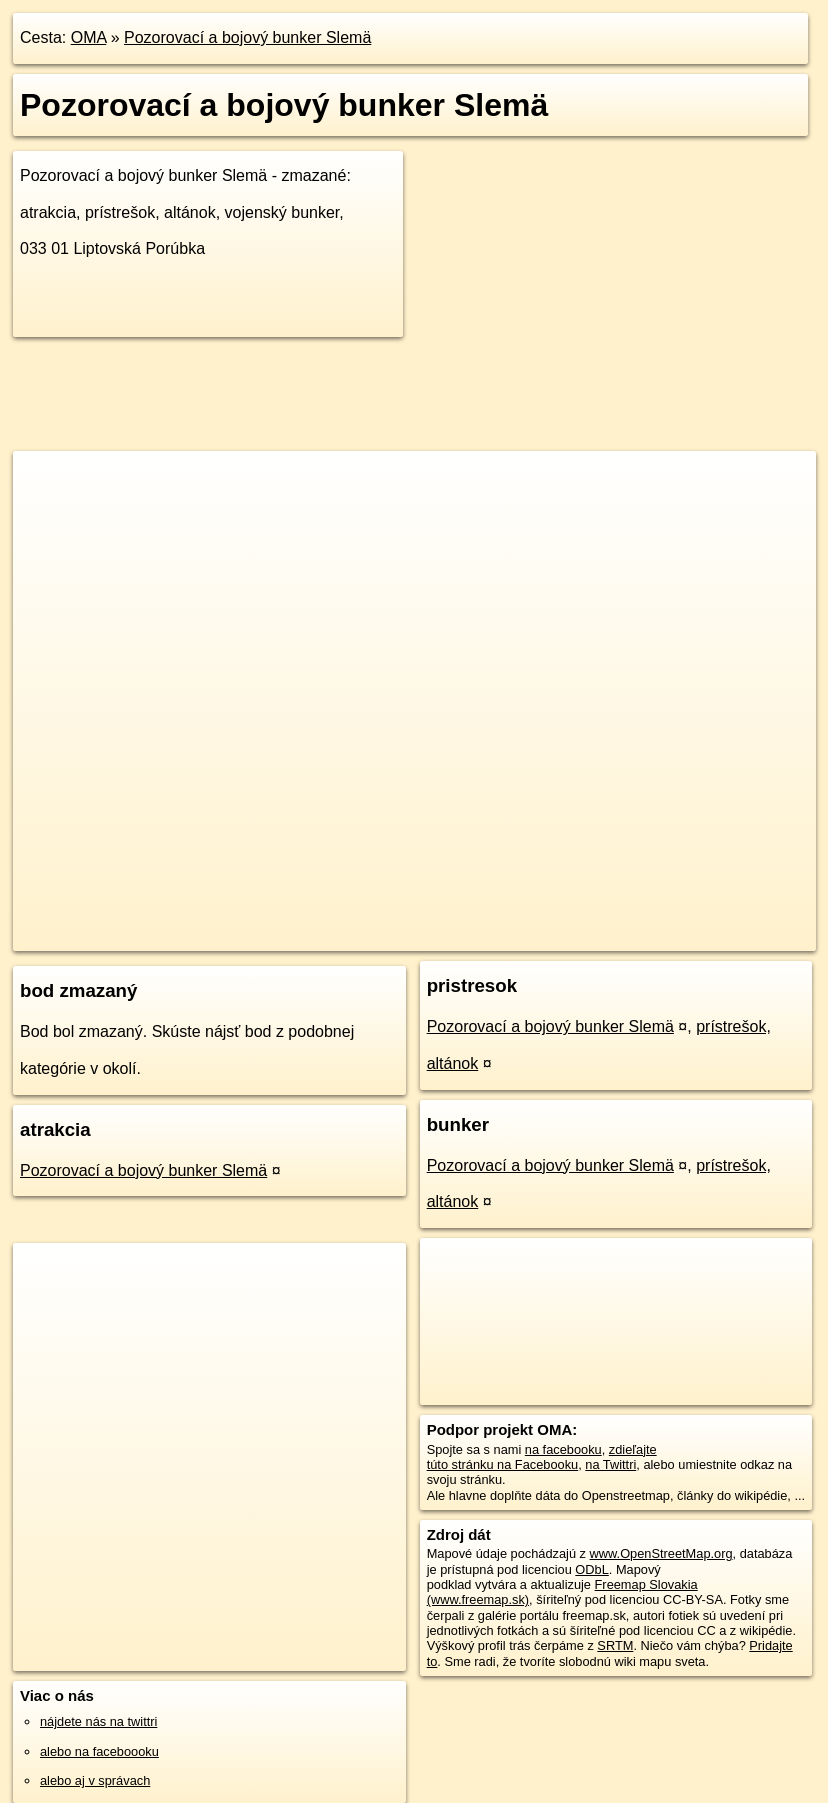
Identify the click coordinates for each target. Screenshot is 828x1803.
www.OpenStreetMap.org (661, 1553)
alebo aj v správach (95, 1780)
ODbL (591, 1569)
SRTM (615, 1645)
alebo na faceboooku (99, 1751)
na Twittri (610, 1464)
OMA (89, 37)
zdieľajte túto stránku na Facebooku (542, 1457)
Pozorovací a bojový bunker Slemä (247, 37)
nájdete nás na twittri (98, 1721)
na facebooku (563, 1449)
